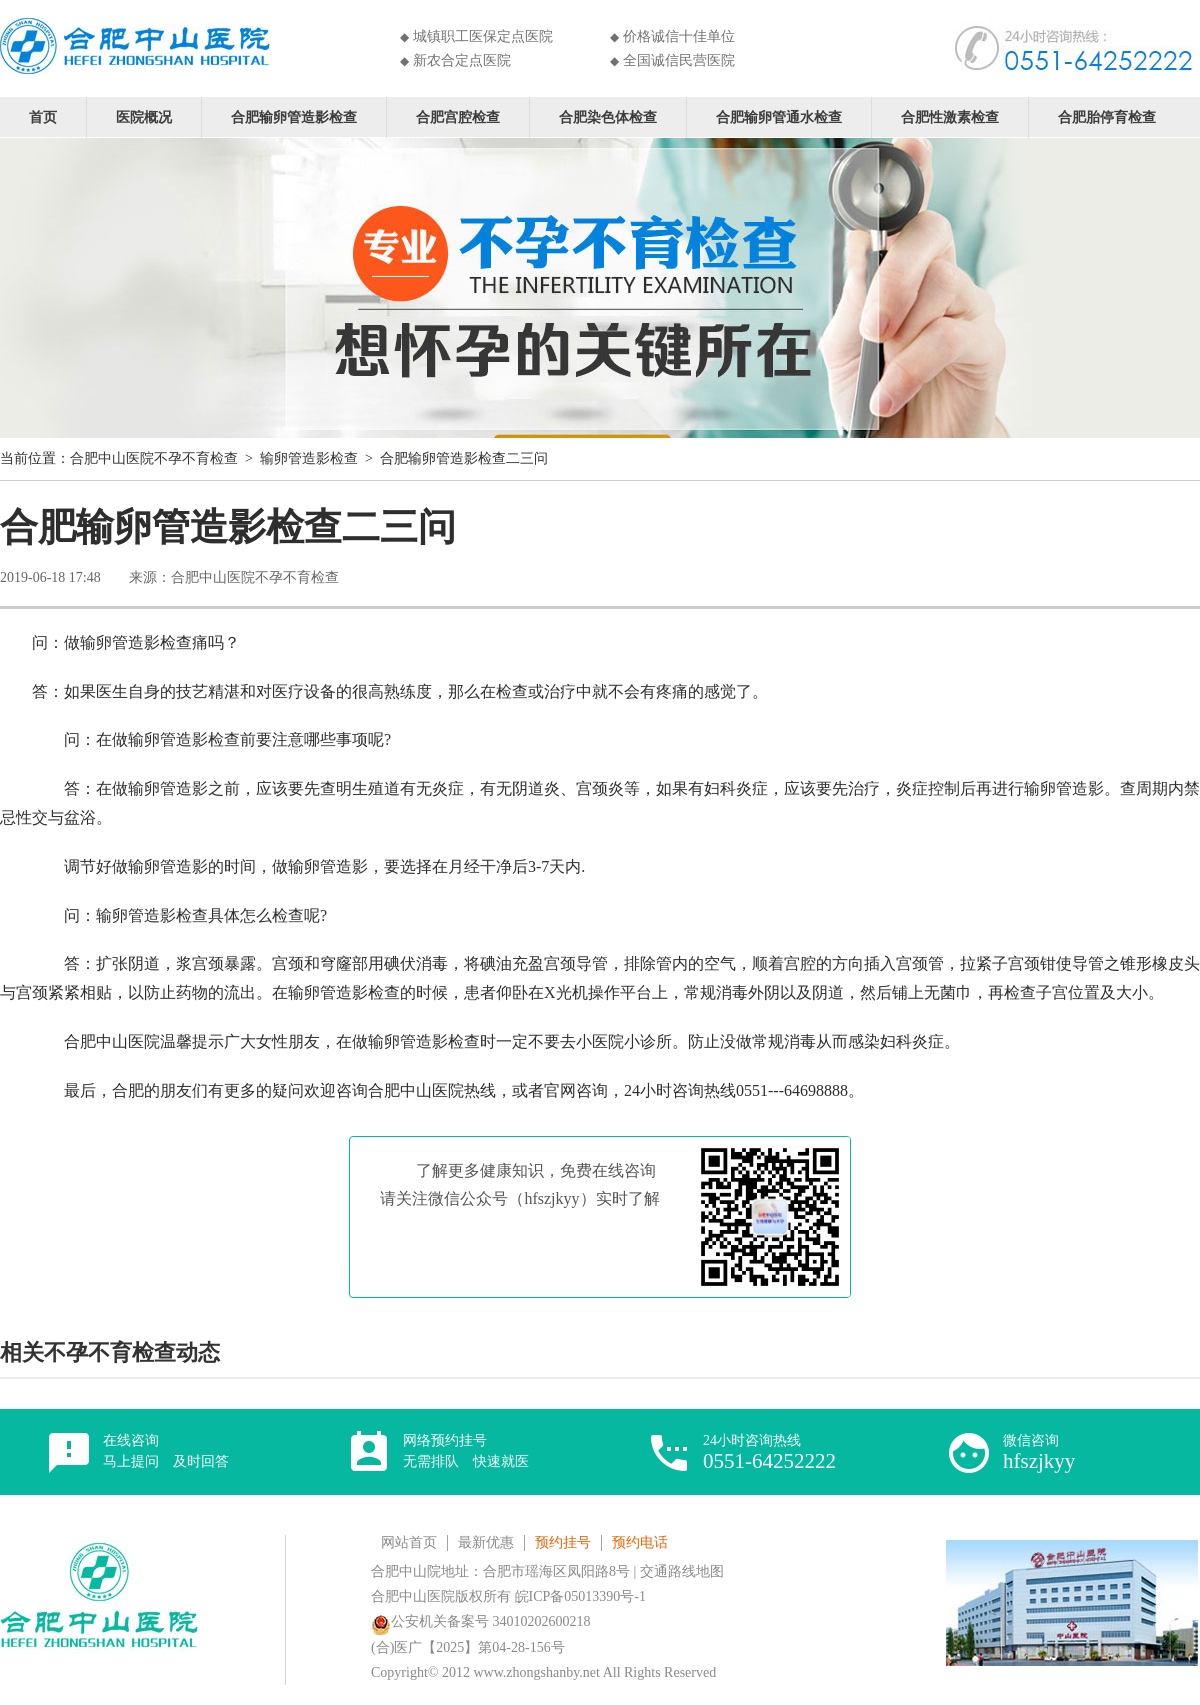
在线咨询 (166, 1451)
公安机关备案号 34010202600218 (481, 1621)
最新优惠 (486, 1542)
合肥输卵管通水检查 (779, 116)
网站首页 (409, 1542)
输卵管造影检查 (309, 458)
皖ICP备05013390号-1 (580, 1596)
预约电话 (640, 1542)
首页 (43, 116)
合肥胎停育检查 (1107, 116)
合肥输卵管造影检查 (294, 116)
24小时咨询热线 (769, 1452)
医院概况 (144, 116)
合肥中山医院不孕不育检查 (154, 458)
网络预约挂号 (466, 1451)
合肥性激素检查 (950, 116)
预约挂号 (563, 1542)
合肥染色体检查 (608, 116)
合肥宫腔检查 (458, 116)
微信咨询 (1039, 1452)
